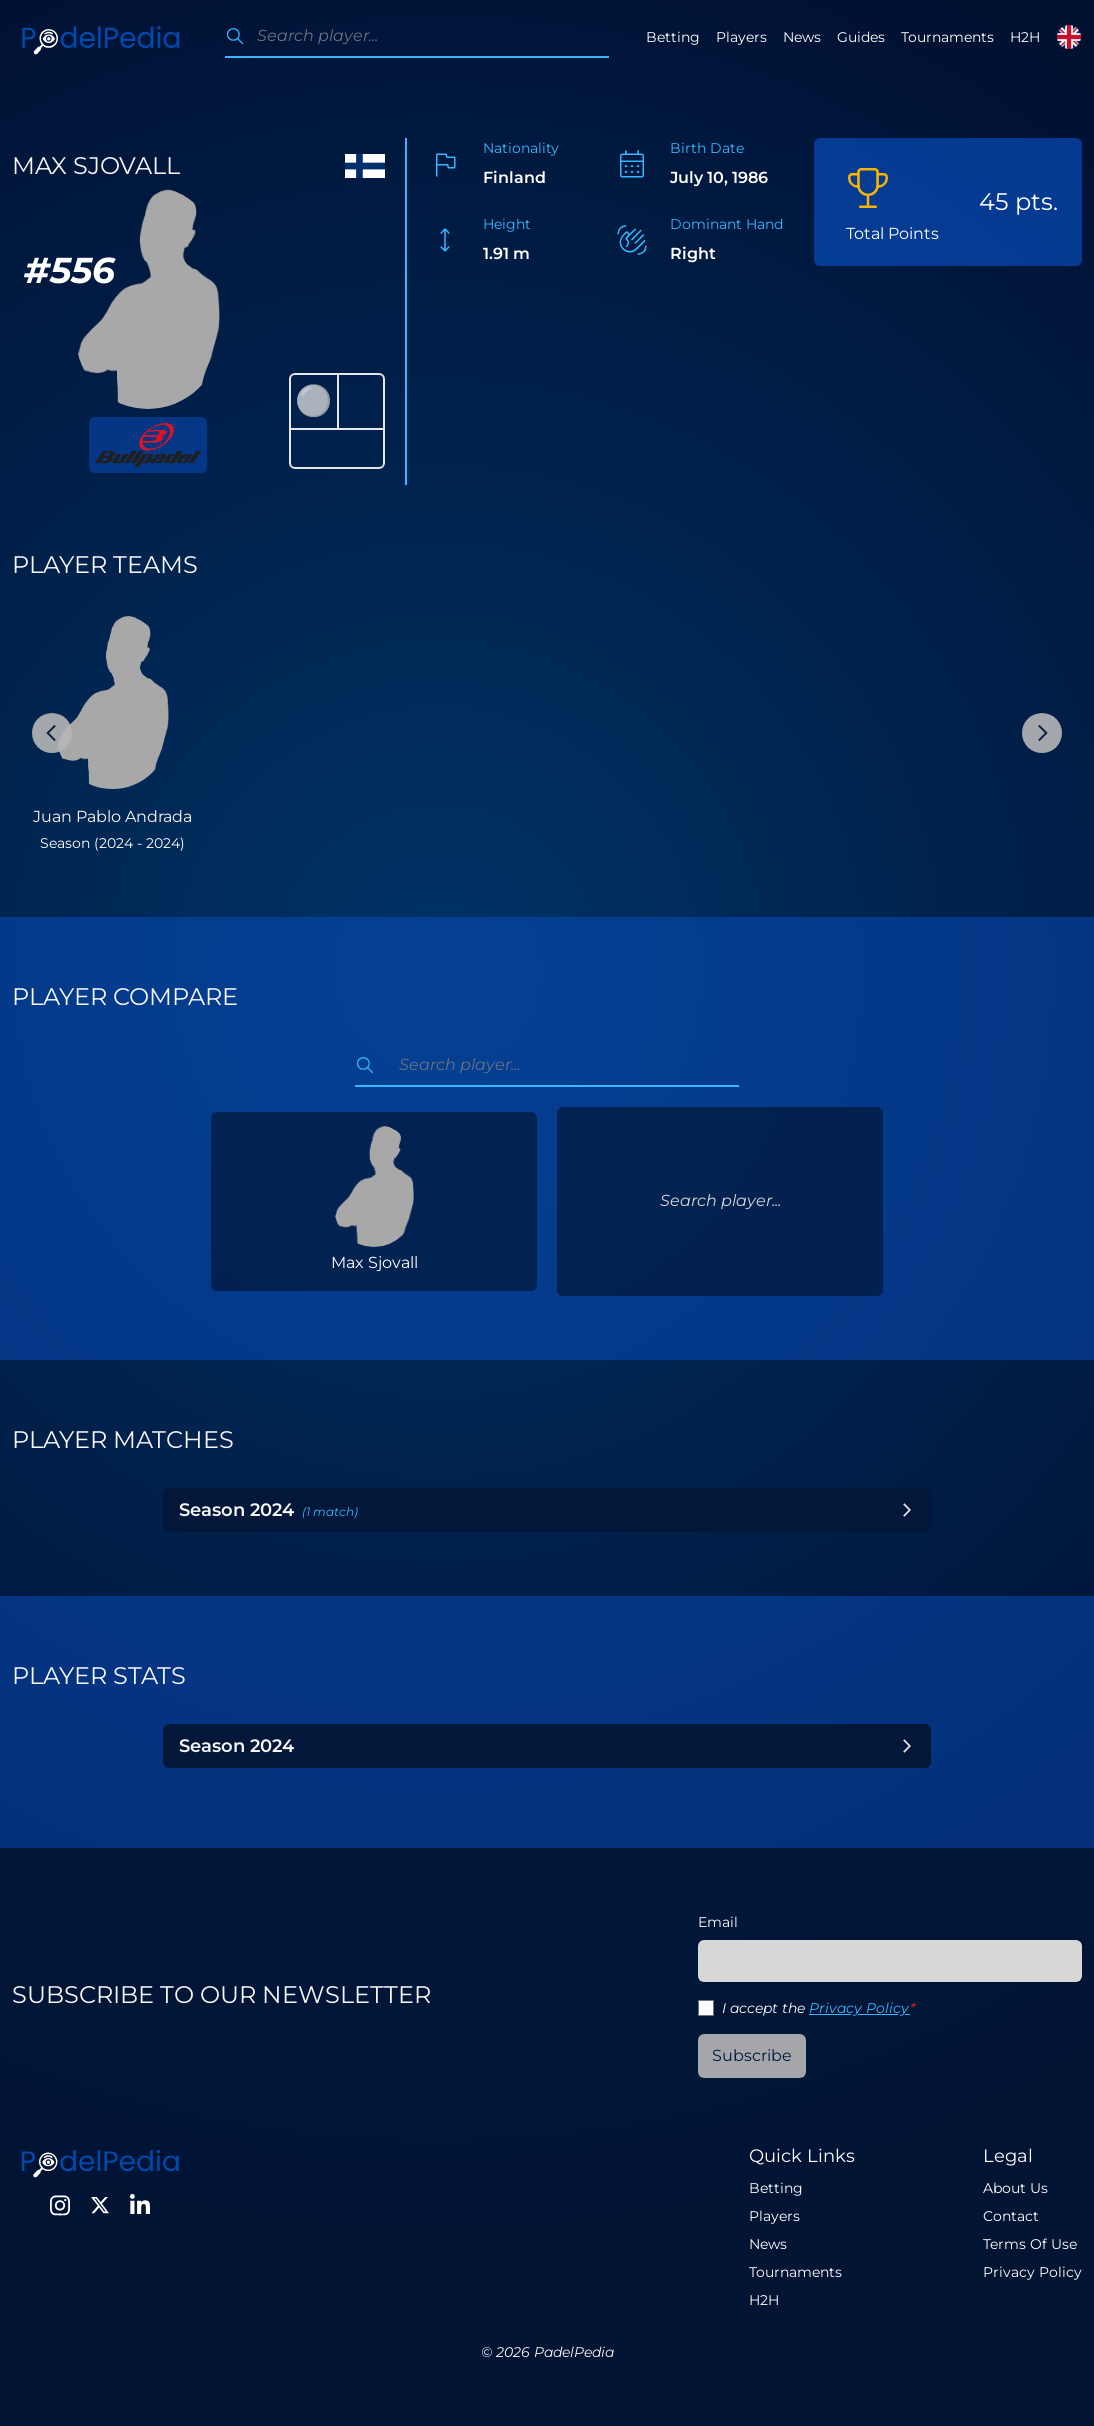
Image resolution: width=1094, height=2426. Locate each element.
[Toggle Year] (907, 1510)
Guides (861, 37)
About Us (1015, 2188)
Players (741, 37)
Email (718, 1922)
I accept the (818, 2008)
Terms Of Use (1030, 2244)
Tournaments (947, 37)
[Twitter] (100, 2205)
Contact (1011, 2216)
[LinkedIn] (140, 2205)
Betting (673, 37)
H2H (1025, 37)
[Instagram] (60, 2205)
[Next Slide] (1042, 733)
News (802, 37)
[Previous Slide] (52, 733)
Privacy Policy (859, 2008)
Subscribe (752, 2055)
